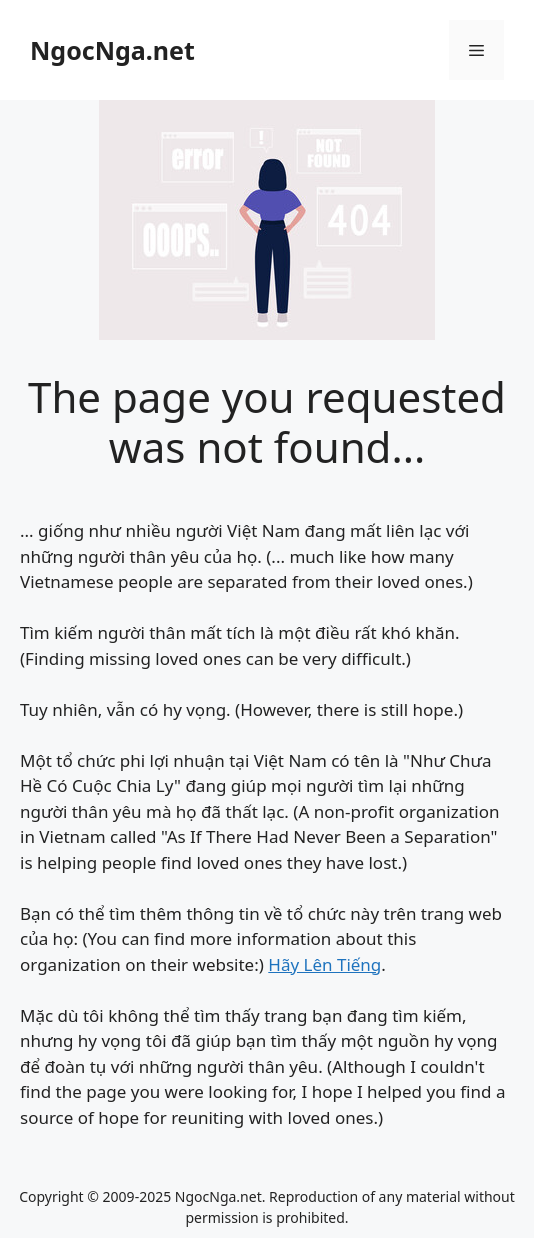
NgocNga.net (112, 50)
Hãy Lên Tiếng (324, 964)
